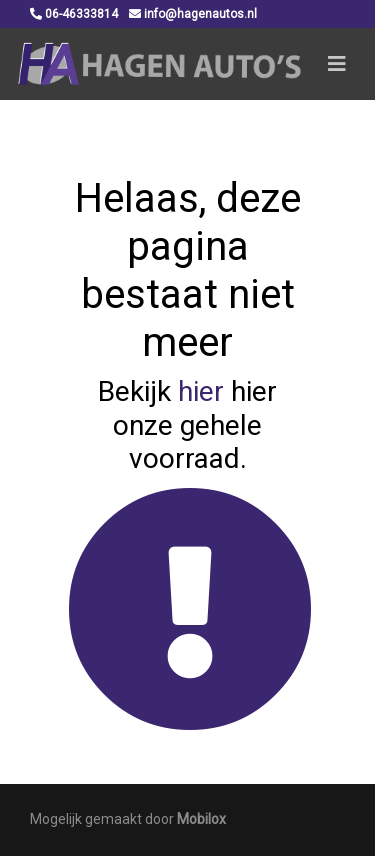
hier (201, 391)
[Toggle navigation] (337, 64)
